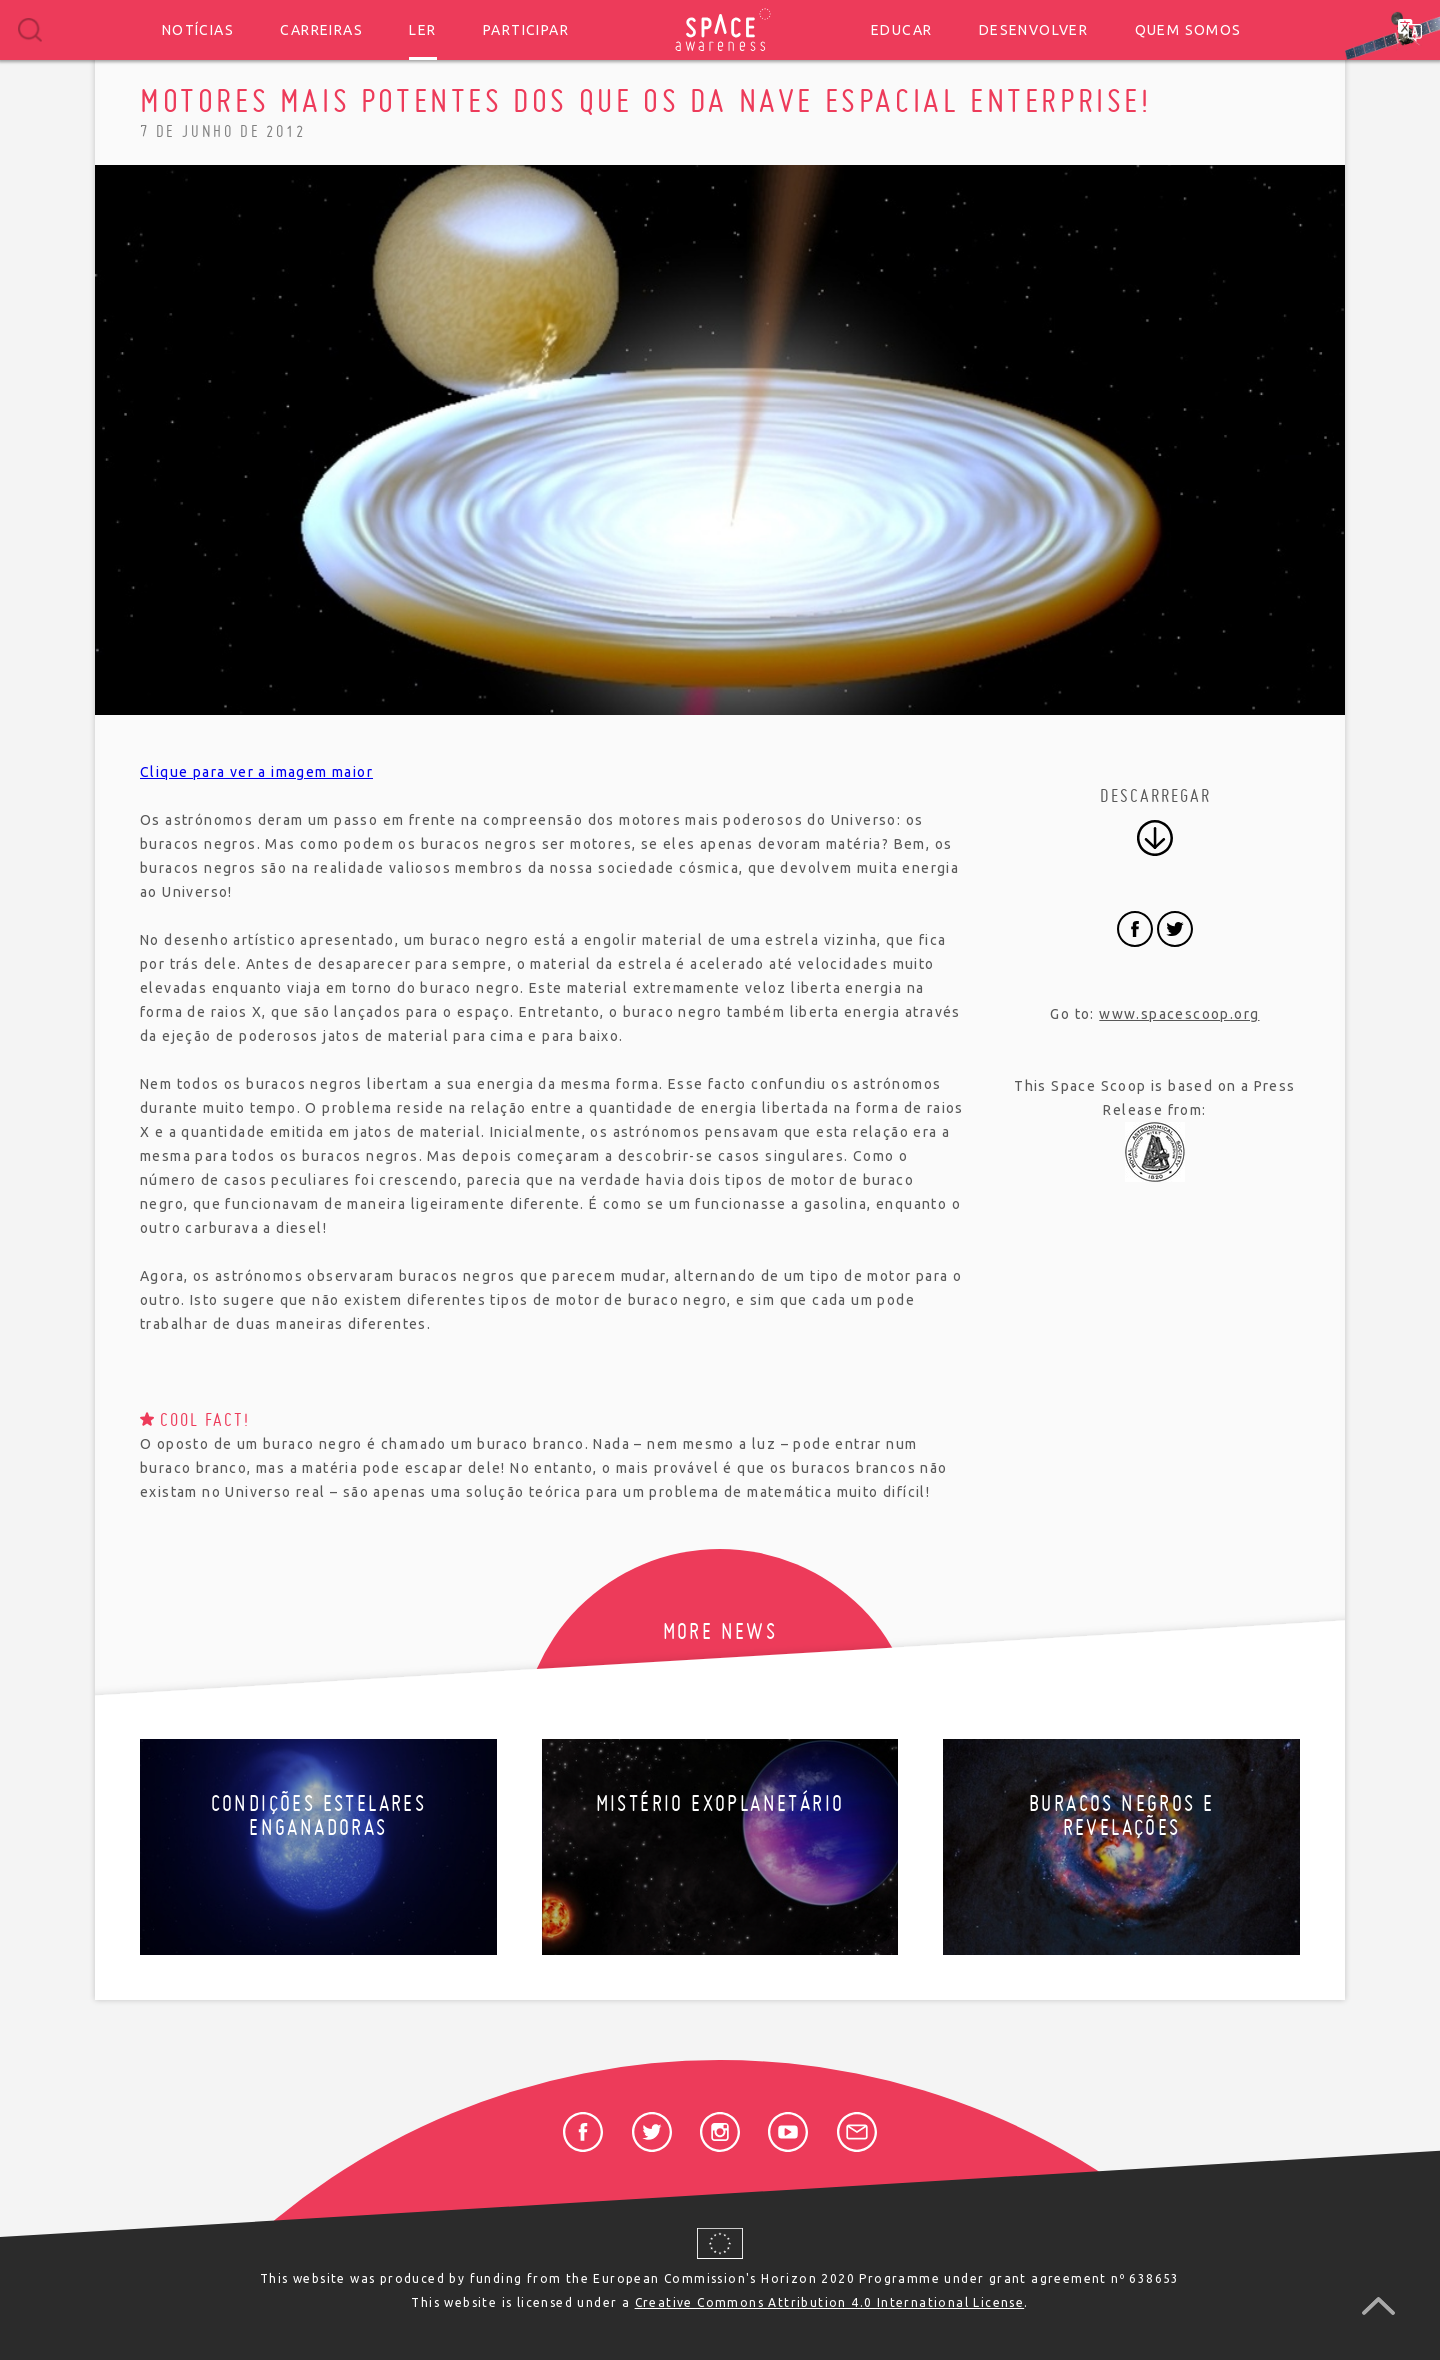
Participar (526, 30)
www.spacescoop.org (1179, 1014)
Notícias (198, 30)
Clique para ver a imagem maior (256, 772)
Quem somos (1188, 30)
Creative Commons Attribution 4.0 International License (830, 2302)
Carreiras (321, 30)
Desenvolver (1033, 30)
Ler (422, 30)
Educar (901, 30)
